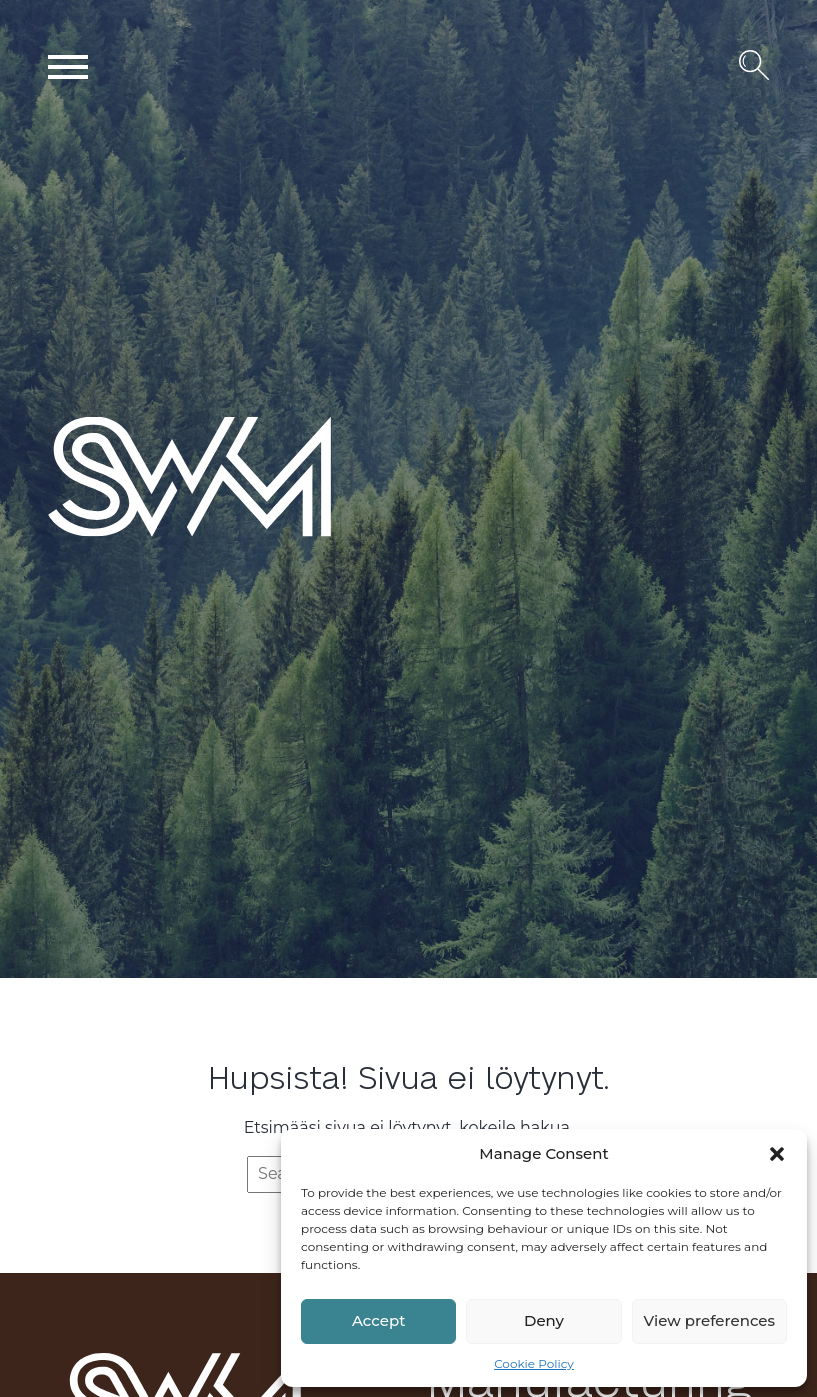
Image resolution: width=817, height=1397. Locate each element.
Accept (378, 1320)
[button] (777, 1154)
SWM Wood (95, 535)
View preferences (709, 1320)
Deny (544, 1320)
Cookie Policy (534, 1363)
